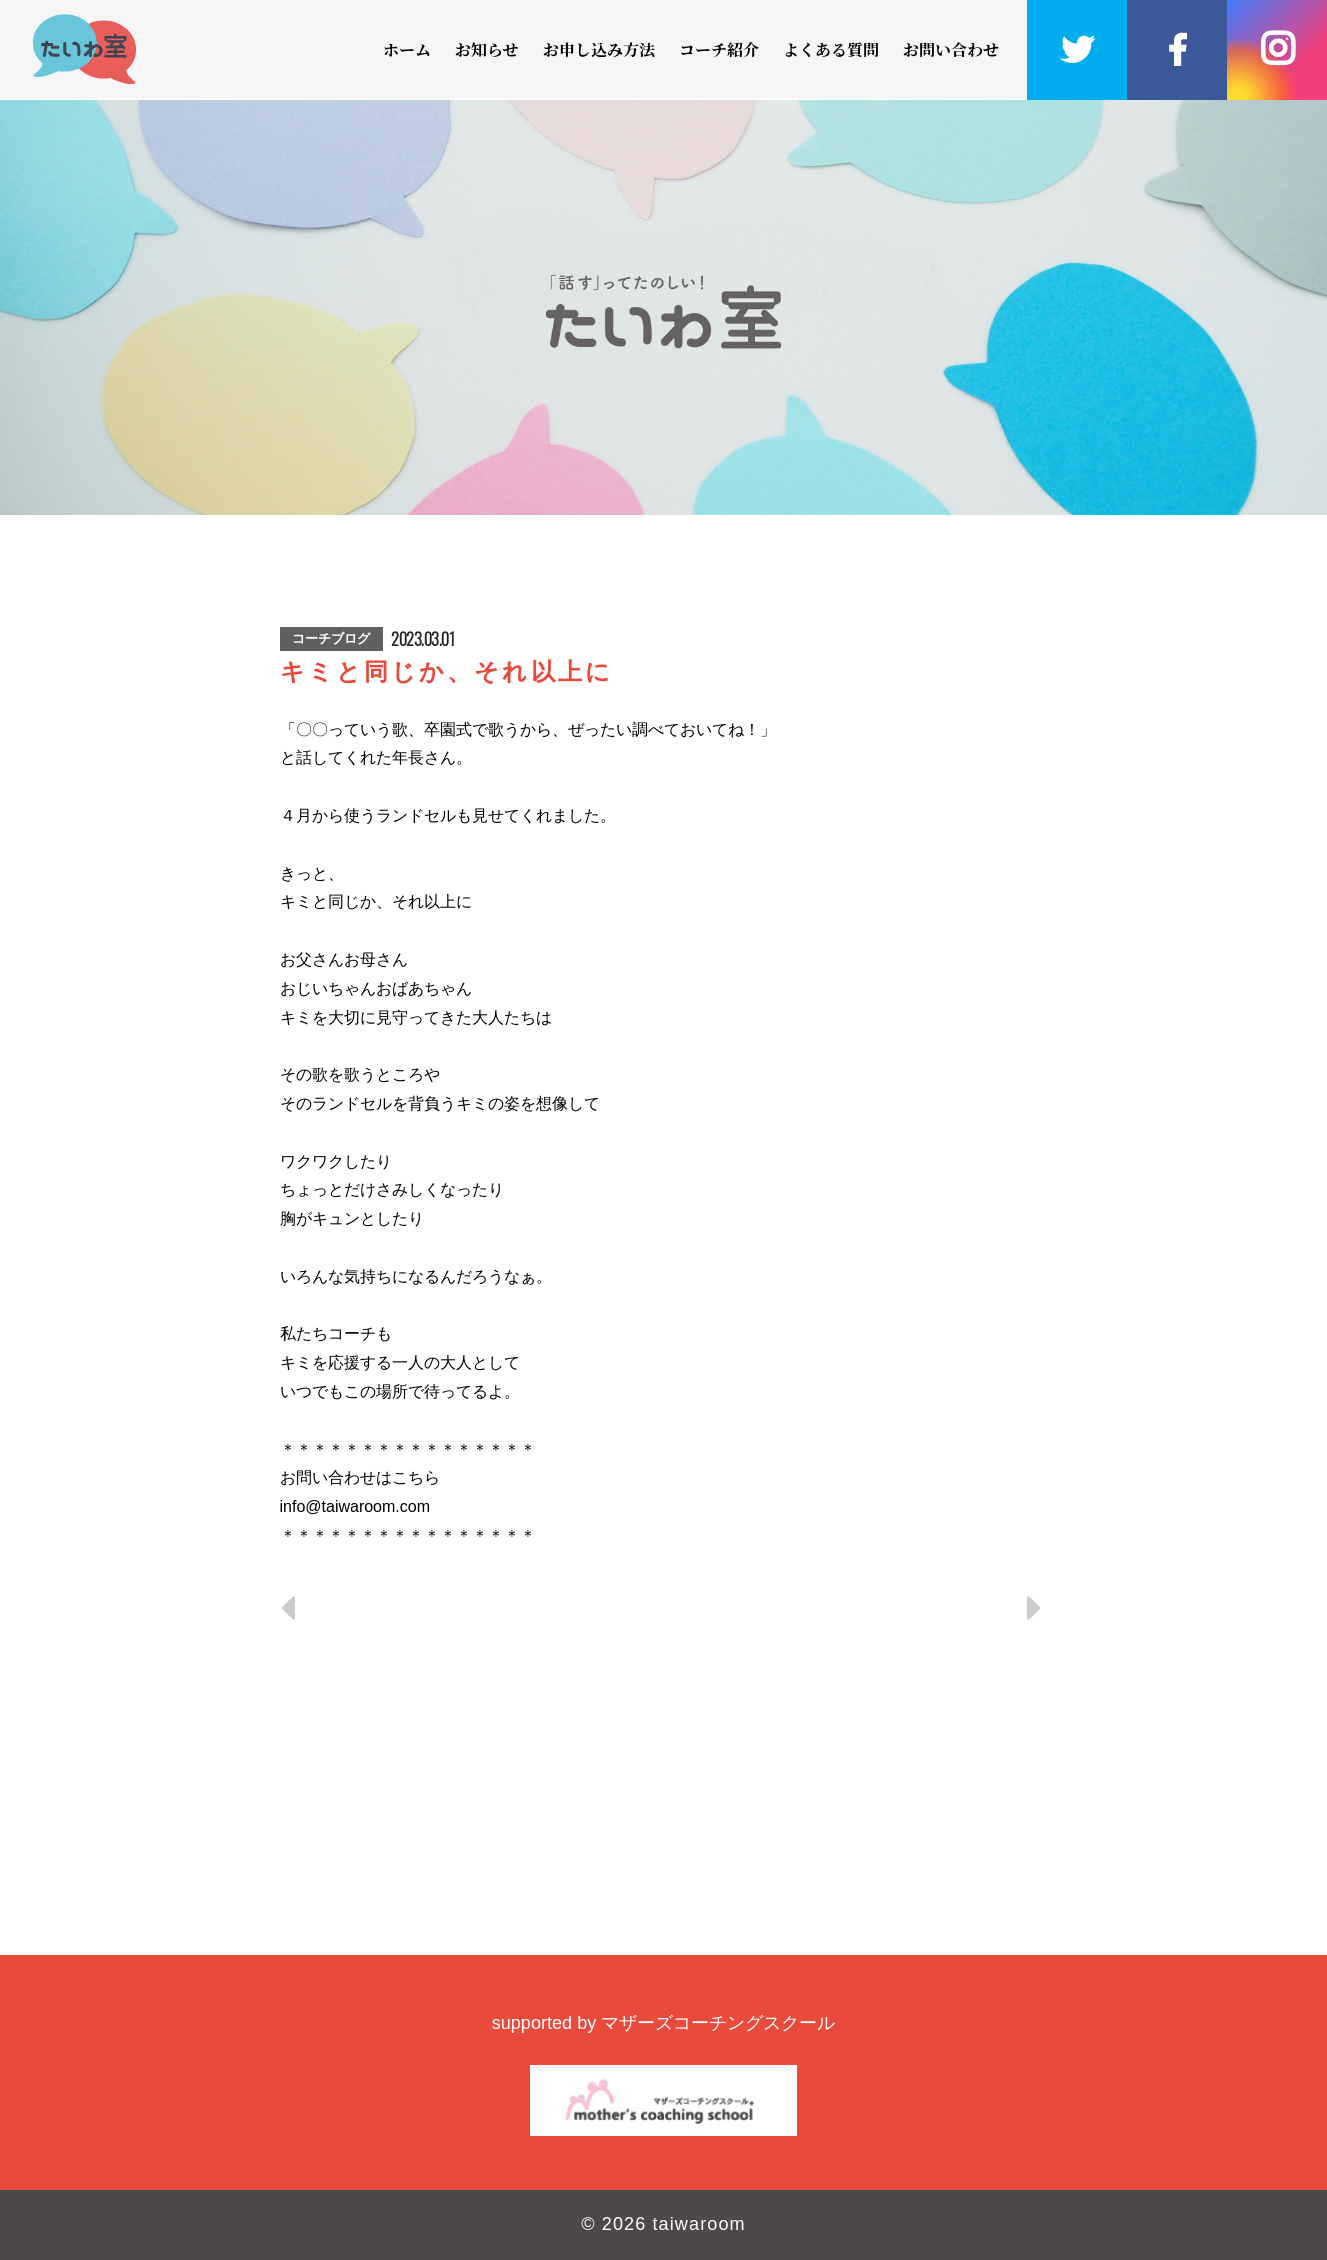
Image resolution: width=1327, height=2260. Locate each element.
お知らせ (487, 49)
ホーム (407, 49)
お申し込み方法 (599, 49)
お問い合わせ (951, 49)
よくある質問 (831, 49)
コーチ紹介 (719, 49)
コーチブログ (331, 638)
